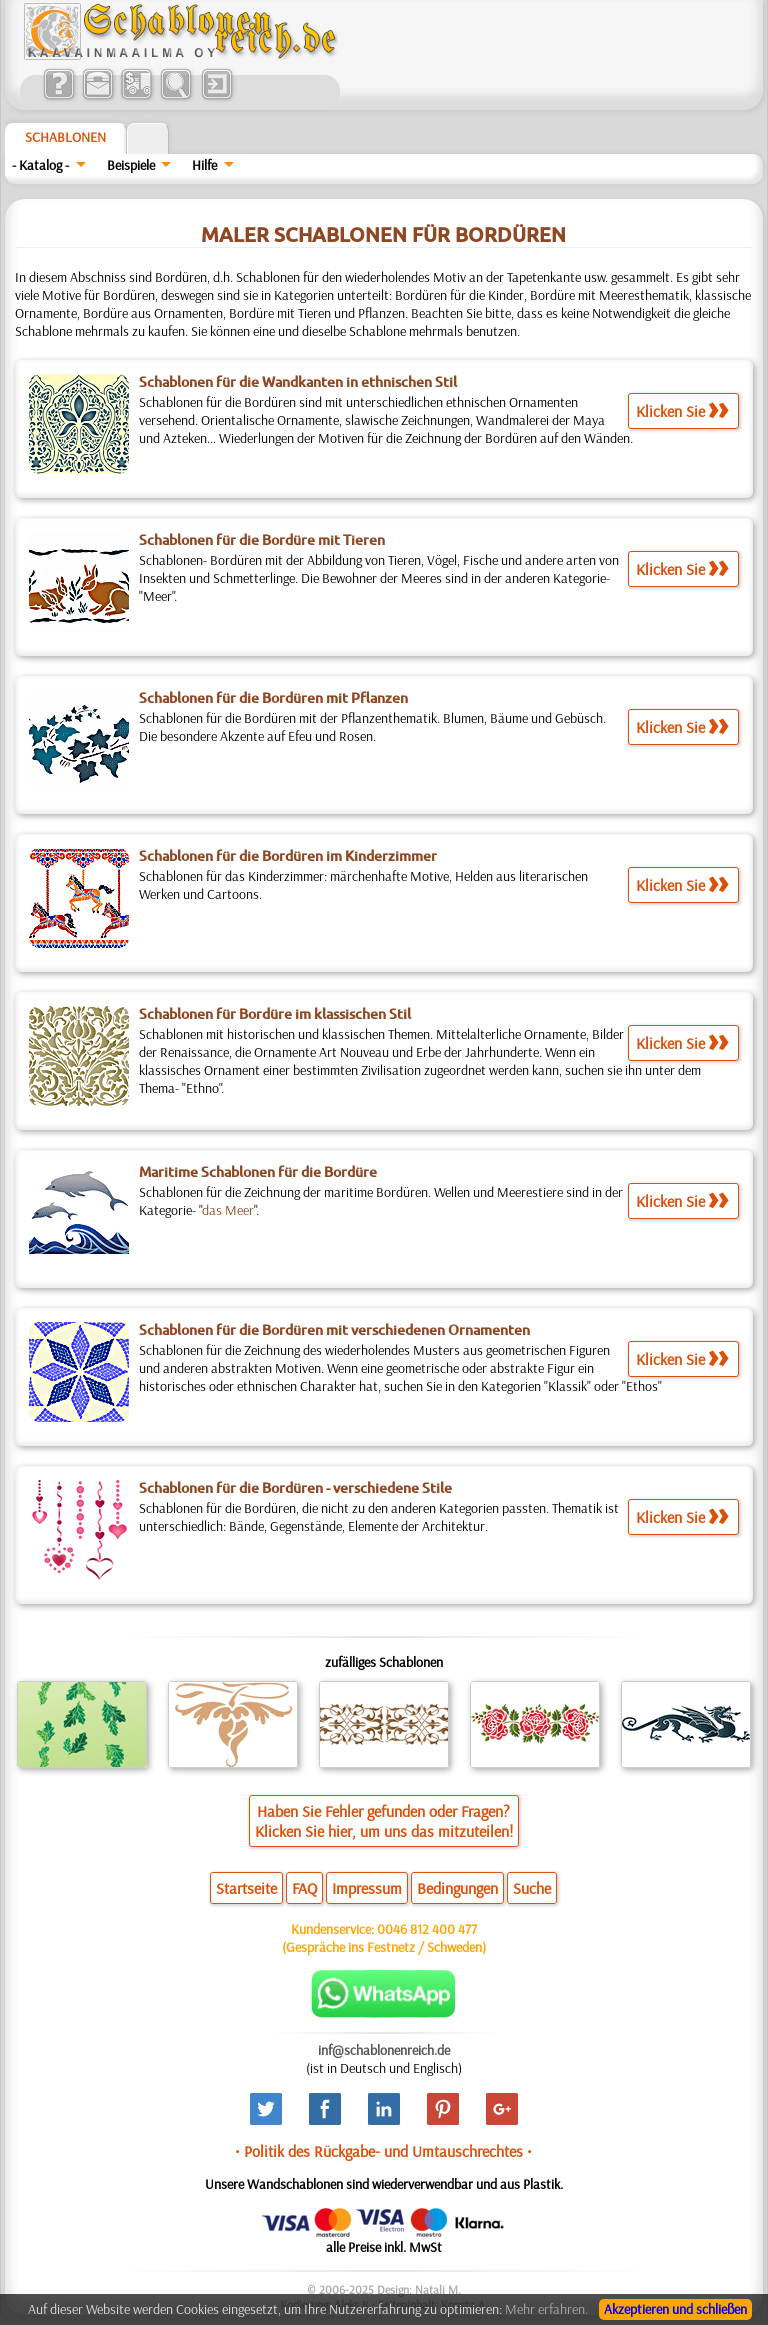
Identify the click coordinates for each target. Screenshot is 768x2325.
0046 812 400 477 (427, 1929)
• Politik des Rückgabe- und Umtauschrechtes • (383, 2151)
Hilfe (204, 165)
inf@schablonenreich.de (384, 2050)
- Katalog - (40, 165)
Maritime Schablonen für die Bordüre (258, 1172)
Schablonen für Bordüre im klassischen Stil (275, 1014)
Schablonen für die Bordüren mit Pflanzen (273, 698)
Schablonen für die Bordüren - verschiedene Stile (295, 1488)
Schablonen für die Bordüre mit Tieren (262, 540)
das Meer (228, 1210)
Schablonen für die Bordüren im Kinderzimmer (288, 856)
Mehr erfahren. (546, 2309)
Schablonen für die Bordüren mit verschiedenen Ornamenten (334, 1330)
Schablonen (65, 137)
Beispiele (131, 165)
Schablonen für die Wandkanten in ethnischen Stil (298, 382)
